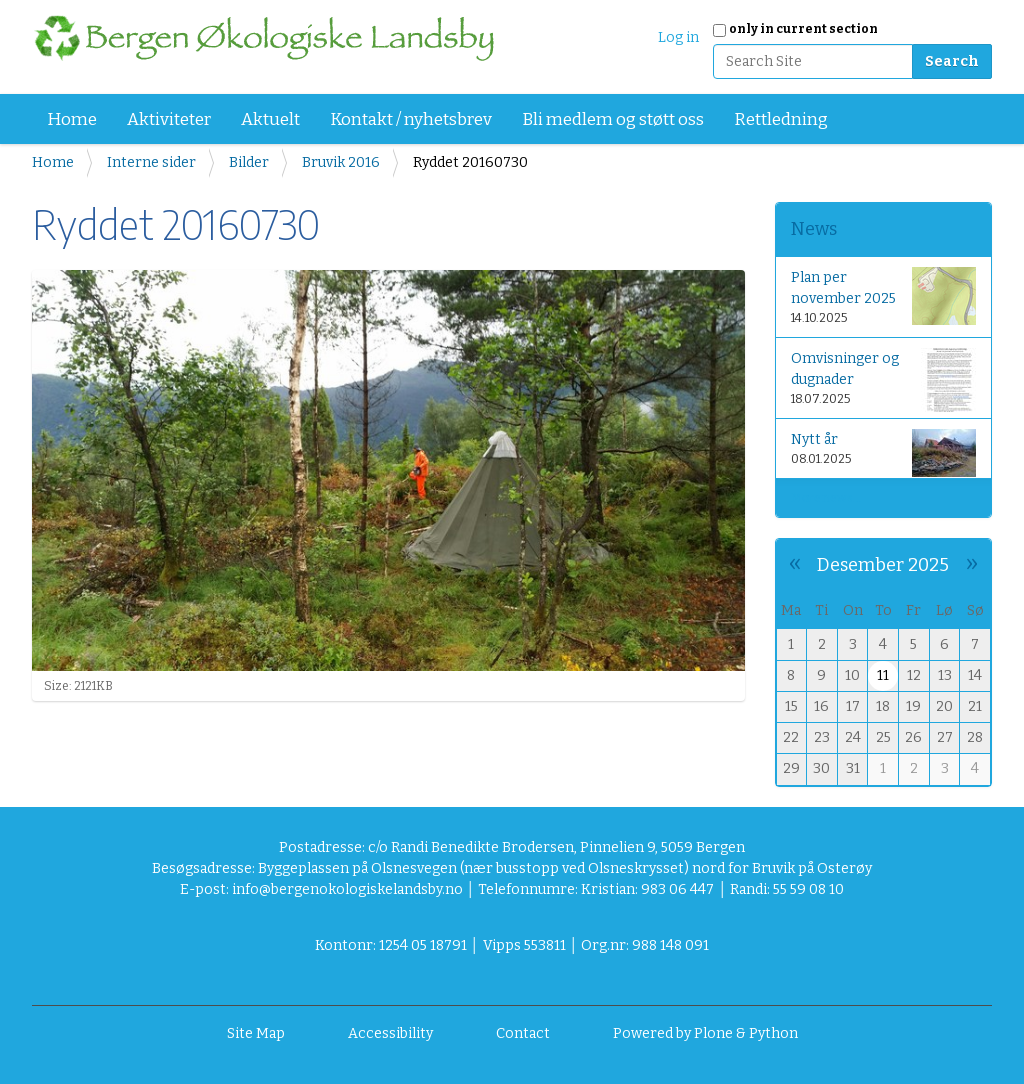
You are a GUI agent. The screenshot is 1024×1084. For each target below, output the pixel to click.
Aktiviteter (169, 119)
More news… (826, 498)
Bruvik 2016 (341, 162)
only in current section (803, 29)
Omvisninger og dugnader (884, 380)
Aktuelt (270, 119)
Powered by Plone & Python (705, 1033)
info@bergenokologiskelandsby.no (347, 889)
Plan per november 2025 (884, 296)
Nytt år (884, 452)
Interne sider (151, 162)
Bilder (249, 162)
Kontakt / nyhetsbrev (411, 119)
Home (72, 119)
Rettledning (781, 119)
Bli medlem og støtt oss (613, 119)
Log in (678, 37)
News (814, 229)
